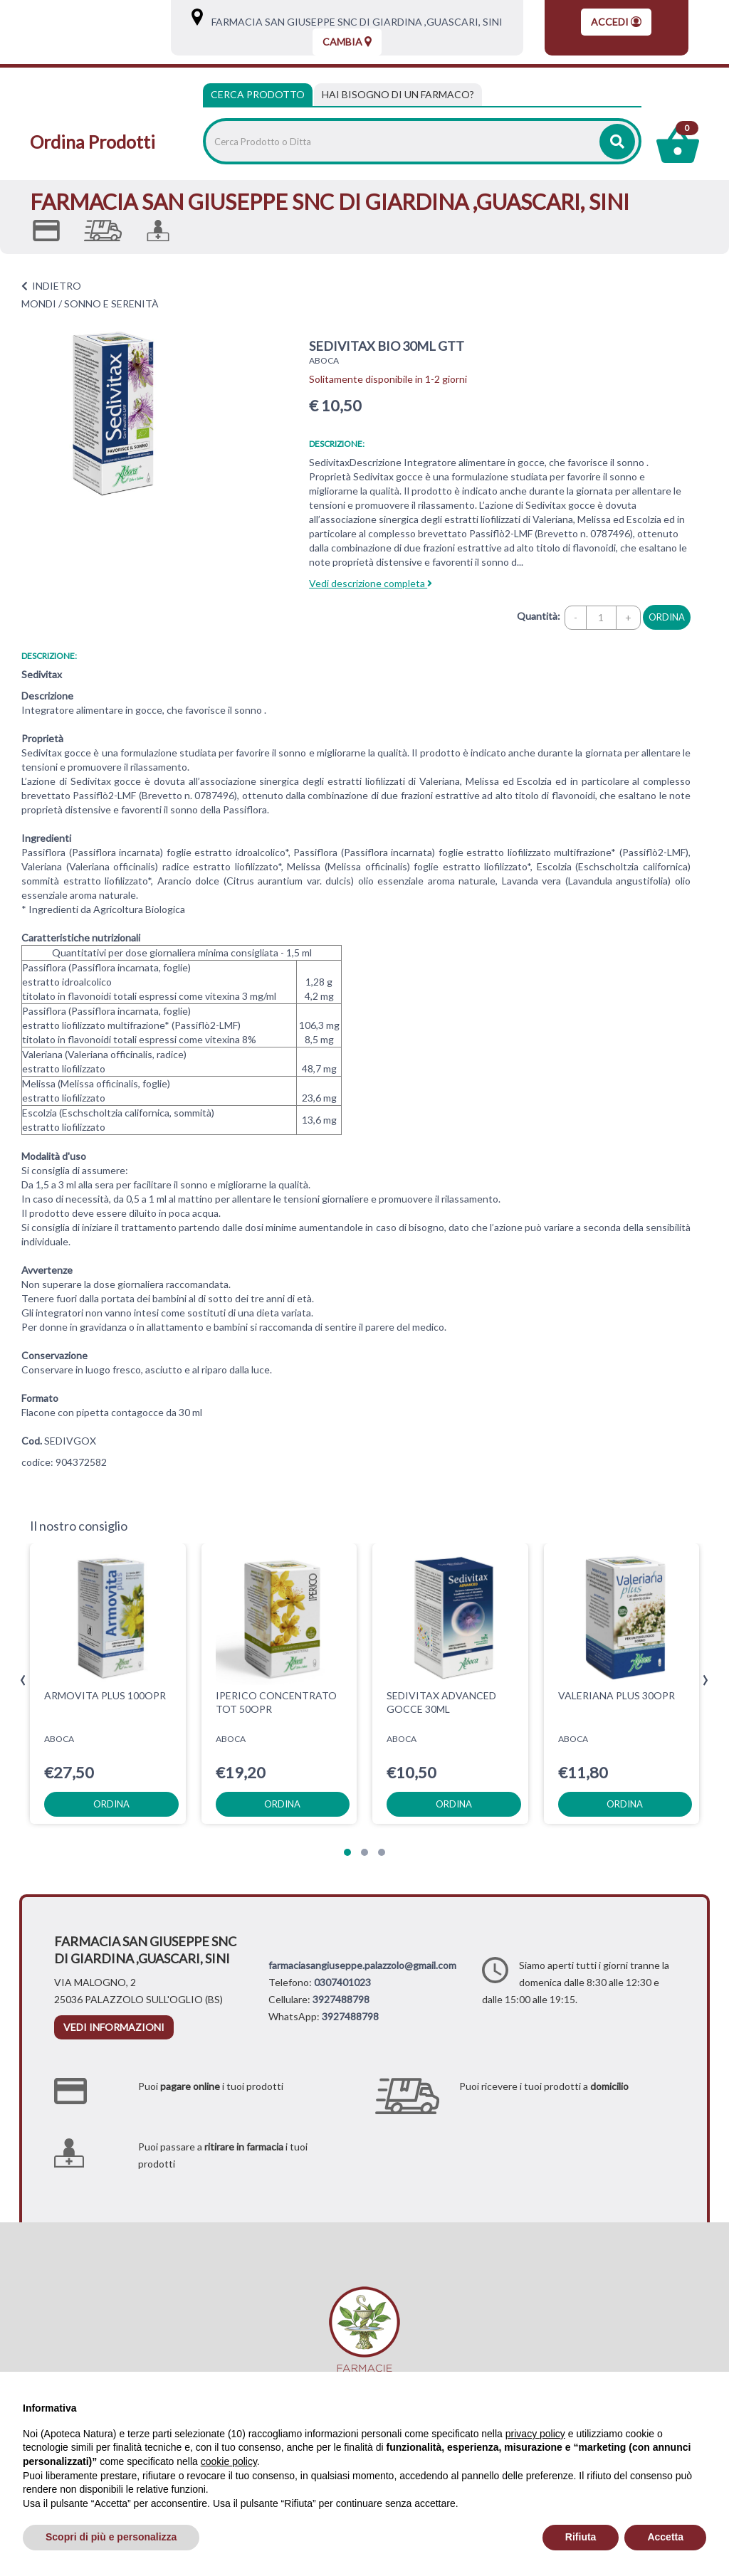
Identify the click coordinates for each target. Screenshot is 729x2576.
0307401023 (342, 1982)
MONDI (38, 303)
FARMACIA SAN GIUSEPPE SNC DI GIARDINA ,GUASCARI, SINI (354, 22)
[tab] (398, 94)
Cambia (347, 42)
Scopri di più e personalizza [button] (111, 2537)
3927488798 (341, 1999)
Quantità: (538, 616)
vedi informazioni (113, 2027)
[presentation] (23, 1680)
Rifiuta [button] (581, 2537)
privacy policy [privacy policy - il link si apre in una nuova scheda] (535, 2433)
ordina (667, 617)
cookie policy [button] (229, 2461)
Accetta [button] (665, 2537)
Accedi (616, 22)
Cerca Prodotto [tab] (258, 94)
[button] (347, 1852)
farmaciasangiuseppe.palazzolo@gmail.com (362, 1965)
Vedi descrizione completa (370, 583)
